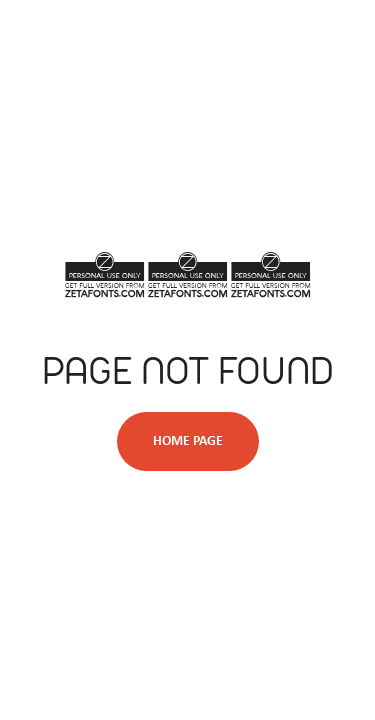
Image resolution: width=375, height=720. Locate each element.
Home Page (188, 441)
